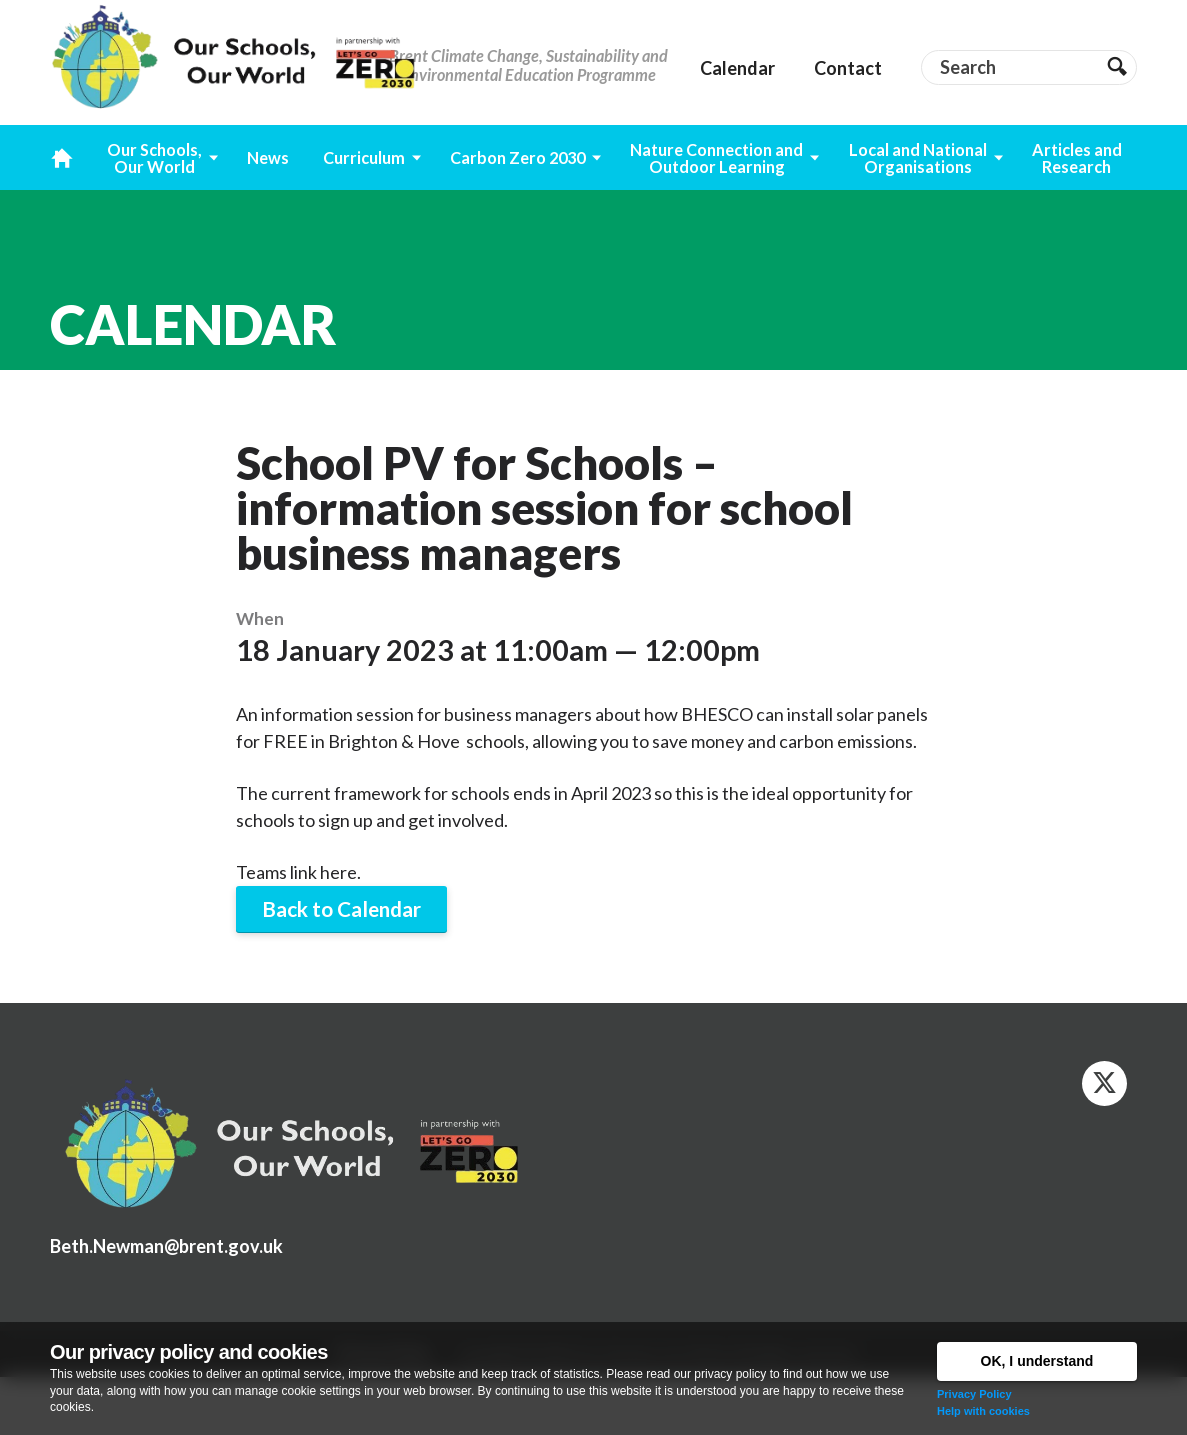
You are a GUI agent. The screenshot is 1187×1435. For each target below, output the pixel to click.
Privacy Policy (974, 1394)
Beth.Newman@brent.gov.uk (166, 1246)
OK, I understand (1037, 1361)
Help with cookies (983, 1411)
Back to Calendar (341, 909)
